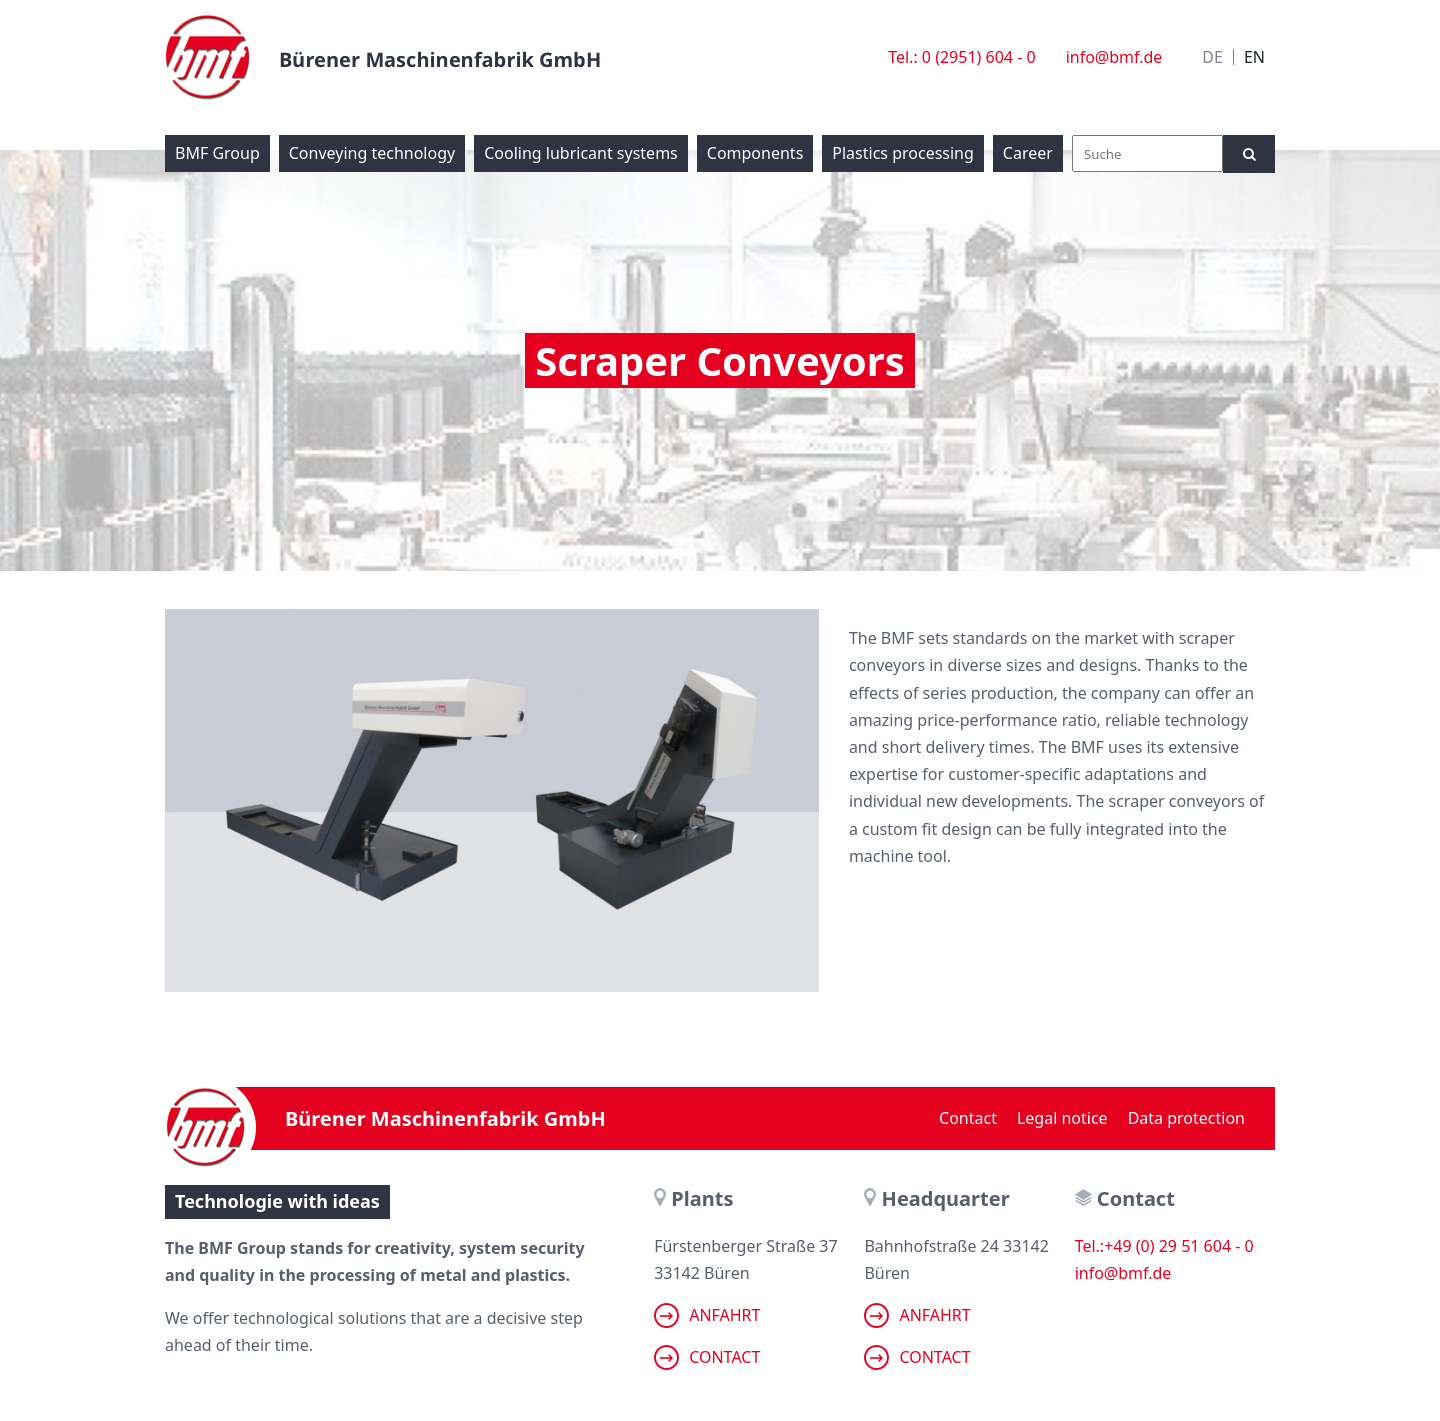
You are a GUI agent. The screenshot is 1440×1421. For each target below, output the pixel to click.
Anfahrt (707, 1315)
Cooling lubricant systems (581, 153)
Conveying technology (372, 153)
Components (755, 153)
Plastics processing (903, 153)
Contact (968, 1118)
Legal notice (1062, 1118)
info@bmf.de (1114, 57)
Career (1028, 153)
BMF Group (217, 153)
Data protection (1186, 1118)
